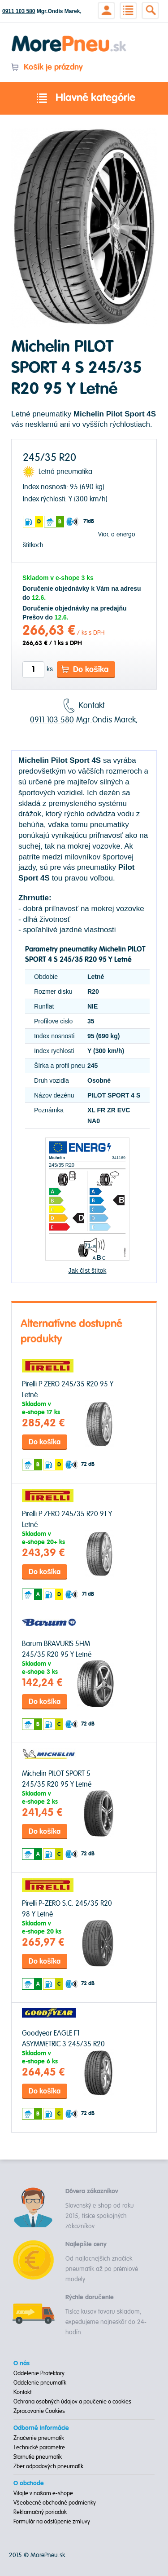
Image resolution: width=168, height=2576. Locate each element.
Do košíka (84, 669)
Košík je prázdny (47, 67)
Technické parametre (39, 2447)
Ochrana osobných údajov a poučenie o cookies (72, 2401)
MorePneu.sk (47, 2555)
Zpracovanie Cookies (39, 2411)
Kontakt (22, 2392)
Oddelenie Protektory (39, 2373)
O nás (21, 2363)
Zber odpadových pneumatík (48, 2466)
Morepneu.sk (69, 37)
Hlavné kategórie (84, 98)
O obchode (28, 2483)
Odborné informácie (41, 2428)
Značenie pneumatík (38, 2438)
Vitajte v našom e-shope (43, 2493)
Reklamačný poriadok (40, 2512)
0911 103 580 (18, 11)
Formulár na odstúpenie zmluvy (51, 2521)
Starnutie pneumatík (37, 2457)
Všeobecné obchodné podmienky (54, 2502)
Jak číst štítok (88, 1270)
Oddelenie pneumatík (39, 2382)
